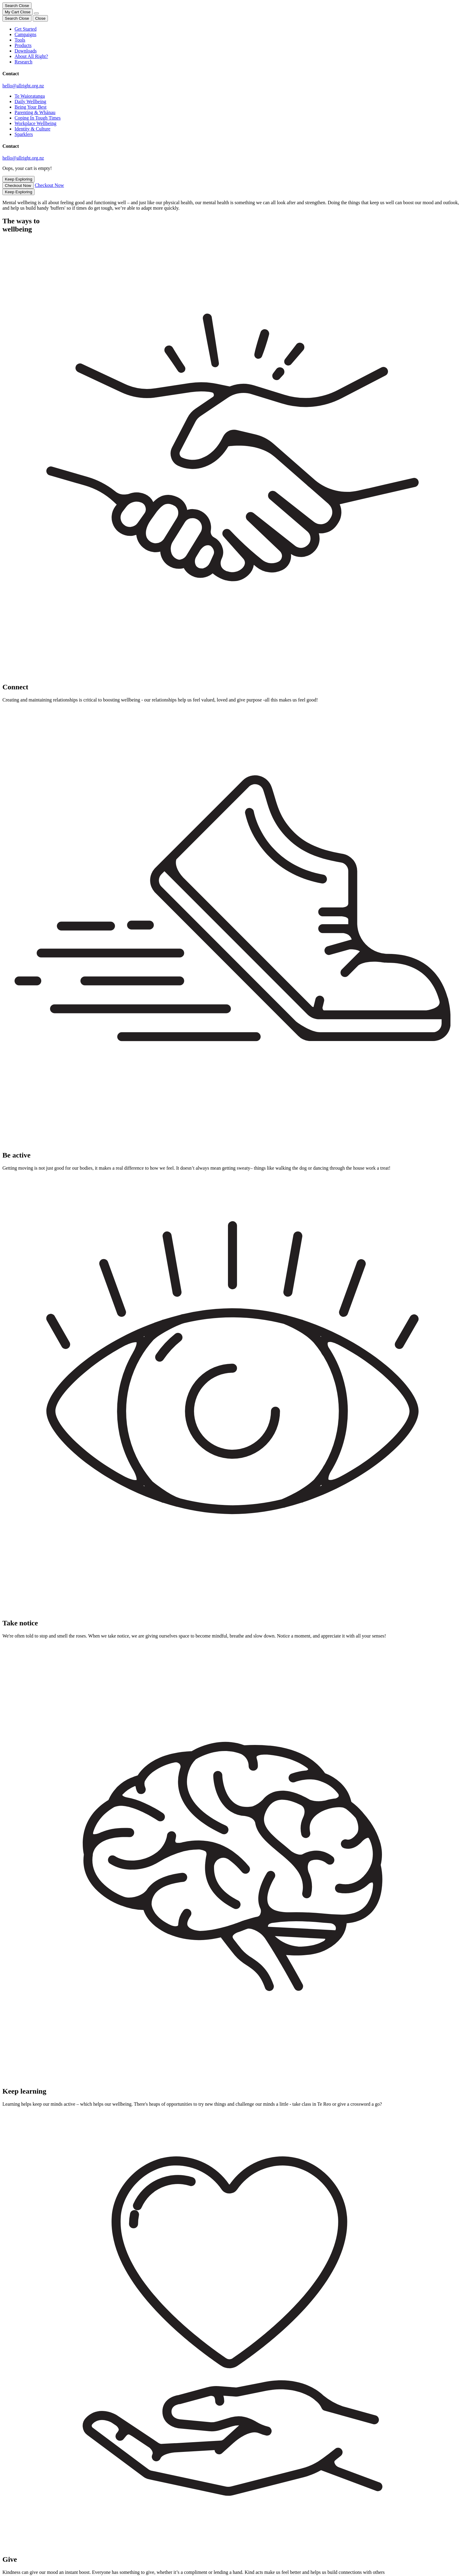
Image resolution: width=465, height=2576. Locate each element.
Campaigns (25, 34)
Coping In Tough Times (38, 117)
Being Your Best (30, 107)
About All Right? (31, 56)
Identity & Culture (32, 128)
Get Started (25, 29)
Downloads (26, 50)
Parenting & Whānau (35, 112)
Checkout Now (18, 185)
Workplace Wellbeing (35, 123)
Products (23, 45)
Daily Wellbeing (30, 101)
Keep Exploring (18, 179)
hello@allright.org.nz (23, 85)
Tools (20, 39)
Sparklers (24, 134)
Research (23, 61)
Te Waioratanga (30, 96)
